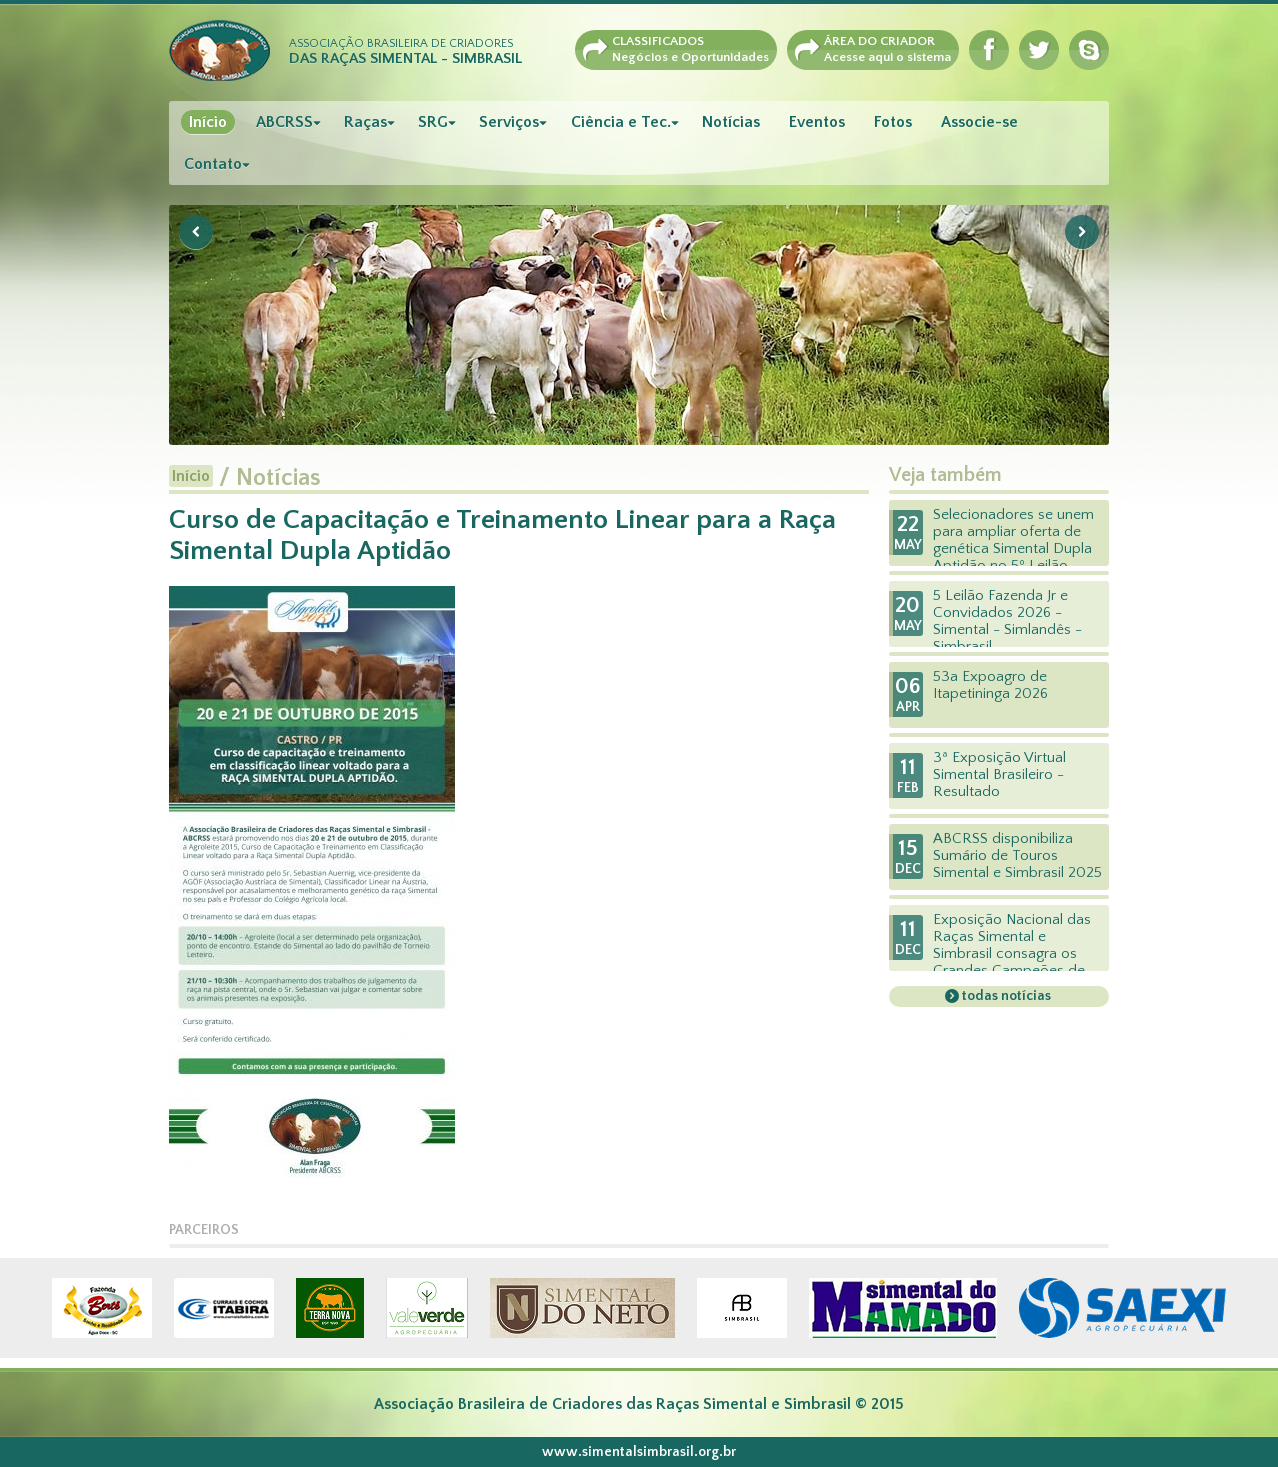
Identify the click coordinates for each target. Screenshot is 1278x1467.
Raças (365, 122)
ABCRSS (284, 122)
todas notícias (1005, 996)
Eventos (817, 122)
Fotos (893, 122)
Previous (196, 232)
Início (208, 122)
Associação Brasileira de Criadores (405, 52)
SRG (433, 122)
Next (1082, 232)
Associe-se (979, 122)
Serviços (509, 122)
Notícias (731, 122)
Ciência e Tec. (621, 122)
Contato (213, 164)
